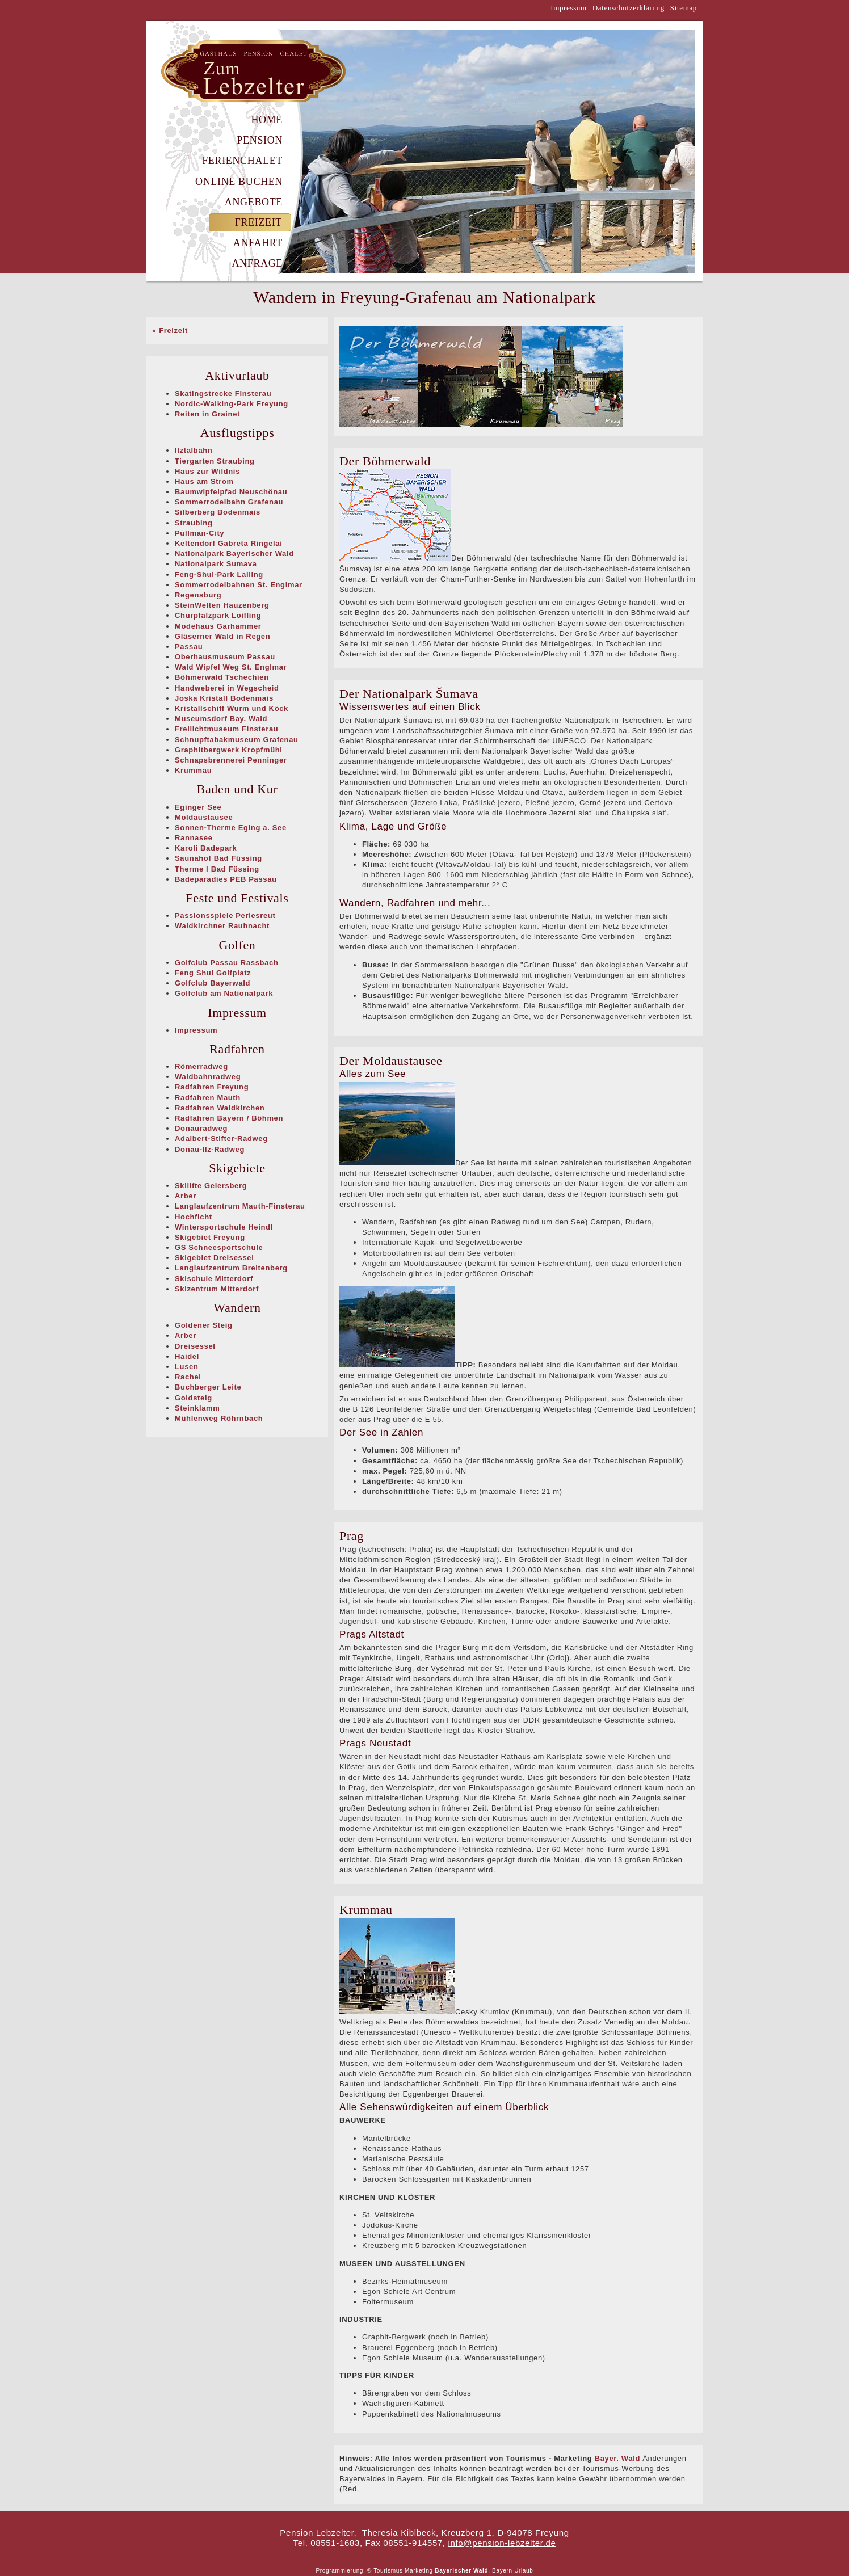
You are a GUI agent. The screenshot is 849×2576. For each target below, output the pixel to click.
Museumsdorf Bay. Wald (221, 718)
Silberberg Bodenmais (217, 512)
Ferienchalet (242, 160)
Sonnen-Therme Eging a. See (231, 827)
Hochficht (193, 1217)
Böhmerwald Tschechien (222, 677)
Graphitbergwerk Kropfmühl (229, 750)
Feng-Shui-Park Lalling (219, 574)
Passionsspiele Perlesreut (225, 915)
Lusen (187, 1366)
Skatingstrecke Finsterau (223, 393)
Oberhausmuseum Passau (225, 657)
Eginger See (198, 807)
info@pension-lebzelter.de (502, 2543)
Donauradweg (201, 1128)
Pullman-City (199, 533)
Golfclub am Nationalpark (224, 993)
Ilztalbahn (193, 450)
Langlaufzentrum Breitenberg (231, 1268)
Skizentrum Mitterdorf (217, 1289)
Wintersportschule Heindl (224, 1227)
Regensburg (198, 595)
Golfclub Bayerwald (212, 983)
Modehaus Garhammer (218, 626)
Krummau (193, 770)
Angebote (254, 202)
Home (267, 119)
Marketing (419, 2570)
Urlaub (523, 2570)
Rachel (188, 1377)
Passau (189, 646)
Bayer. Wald (617, 2458)
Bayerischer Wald (461, 2570)
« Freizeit (170, 330)
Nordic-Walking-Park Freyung (231, 403)
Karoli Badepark (206, 848)
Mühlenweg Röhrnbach (219, 1418)
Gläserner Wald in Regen (222, 636)
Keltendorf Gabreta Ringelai (228, 543)
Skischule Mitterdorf (214, 1278)
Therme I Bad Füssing (217, 869)
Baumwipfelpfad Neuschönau (231, 491)
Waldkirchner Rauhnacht (222, 925)
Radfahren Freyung (212, 1087)
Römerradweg (201, 1066)
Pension (260, 140)
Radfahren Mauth (208, 1097)
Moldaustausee (204, 817)
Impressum (568, 7)
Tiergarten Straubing (215, 461)
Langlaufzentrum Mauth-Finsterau (240, 1206)
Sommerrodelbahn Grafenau (229, 502)
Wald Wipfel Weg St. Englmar (231, 667)
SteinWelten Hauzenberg (222, 605)
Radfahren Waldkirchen (219, 1108)
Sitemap (683, 7)
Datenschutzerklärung (628, 7)
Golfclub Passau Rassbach (227, 962)
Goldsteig (193, 1398)
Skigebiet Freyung (210, 1237)
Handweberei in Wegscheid (227, 688)
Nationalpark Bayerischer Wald (234, 553)
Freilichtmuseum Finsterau (226, 729)
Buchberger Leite (208, 1387)
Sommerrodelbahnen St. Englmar (238, 584)
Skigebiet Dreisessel (214, 1257)
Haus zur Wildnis (207, 471)
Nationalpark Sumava (216, 563)
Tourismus (387, 2570)
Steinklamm (197, 1408)
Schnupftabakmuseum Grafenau (237, 739)
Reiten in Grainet (207, 414)
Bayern (502, 2570)
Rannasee (194, 838)
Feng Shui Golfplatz (213, 973)
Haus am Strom (204, 481)
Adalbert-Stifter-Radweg (221, 1138)
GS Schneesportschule (219, 1247)
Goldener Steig (204, 1325)
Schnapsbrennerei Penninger (231, 760)
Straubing (194, 523)
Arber (185, 1196)
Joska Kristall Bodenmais (224, 698)
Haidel (187, 1356)
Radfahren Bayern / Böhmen (229, 1118)
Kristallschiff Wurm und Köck (231, 708)
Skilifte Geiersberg (211, 1185)
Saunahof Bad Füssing (218, 858)
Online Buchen (239, 181)
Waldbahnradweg (208, 1076)
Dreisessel (195, 1346)
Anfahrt (258, 243)
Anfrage (257, 263)
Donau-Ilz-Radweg (210, 1149)
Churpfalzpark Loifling (218, 615)
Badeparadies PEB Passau (226, 879)
